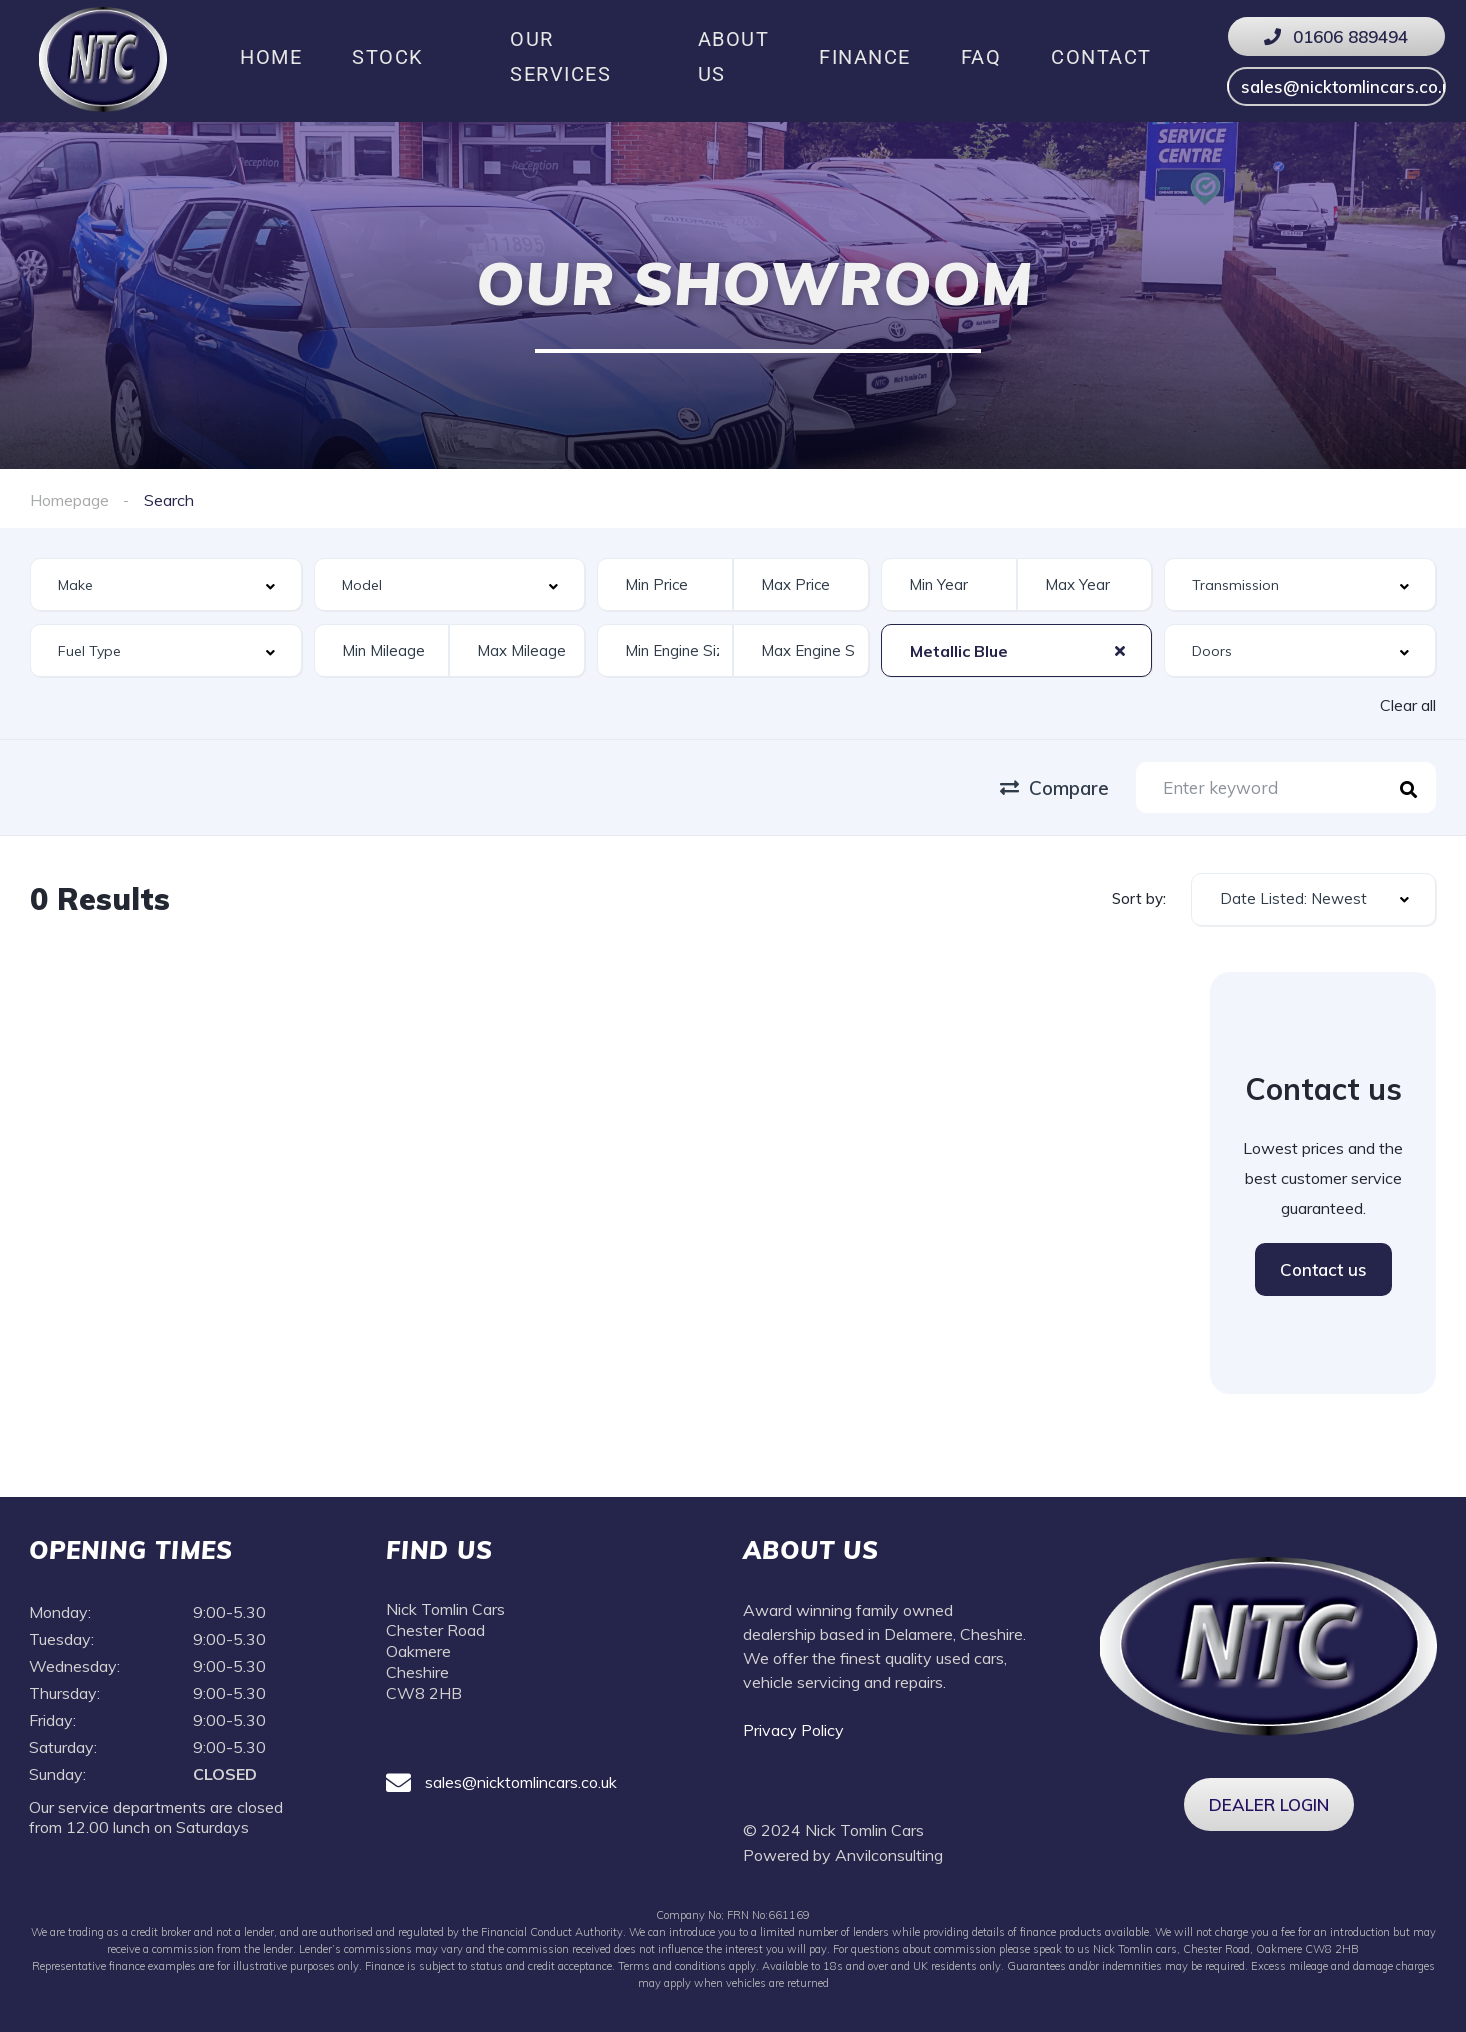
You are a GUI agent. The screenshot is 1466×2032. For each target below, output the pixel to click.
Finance (865, 57)
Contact (1101, 57)
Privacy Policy (795, 1730)
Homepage (69, 500)
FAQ (981, 57)
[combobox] (166, 584)
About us (734, 56)
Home (271, 57)
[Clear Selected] (1120, 650)
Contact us (1323, 1269)
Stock (388, 57)
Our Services (560, 56)
